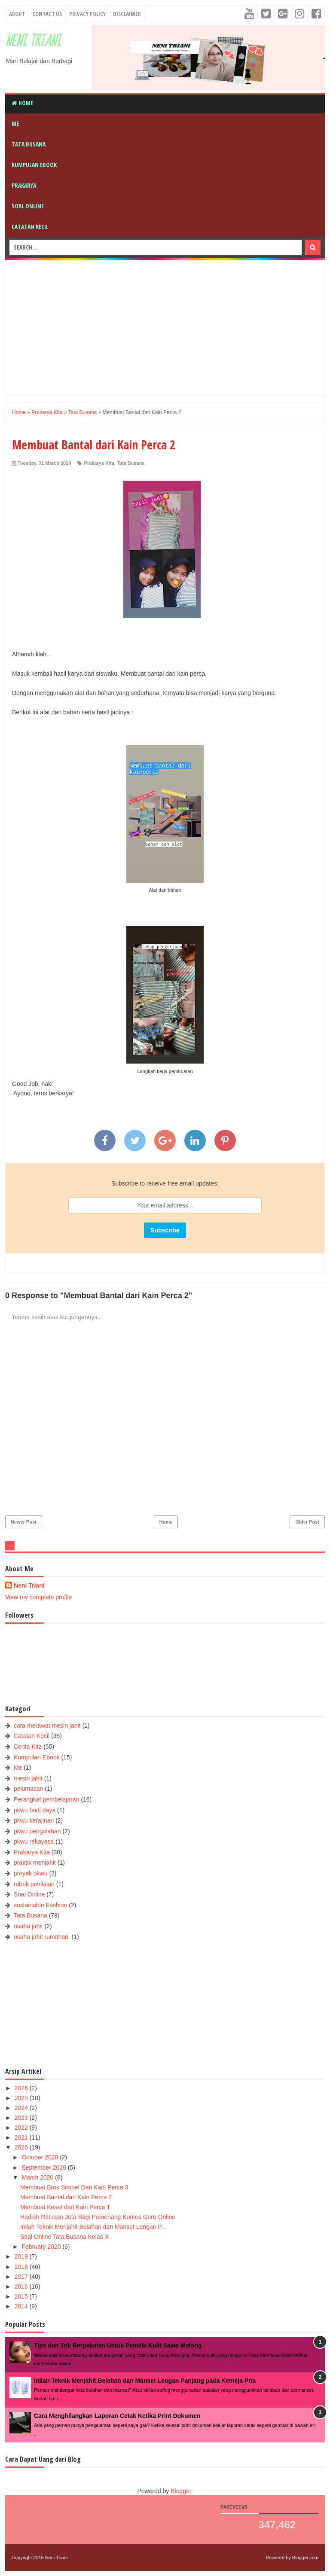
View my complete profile (38, 1597)
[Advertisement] (171, 326)
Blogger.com (305, 2557)
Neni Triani (33, 41)
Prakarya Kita (99, 463)
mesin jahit (28, 1778)
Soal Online (28, 206)
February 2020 (41, 2246)
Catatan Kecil (30, 227)
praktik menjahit (35, 1862)
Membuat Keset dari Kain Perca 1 (65, 2207)
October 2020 (40, 2157)
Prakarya (24, 185)
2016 (22, 2286)
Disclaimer (127, 14)
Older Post (307, 1521)
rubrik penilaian (34, 1884)
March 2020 (38, 2177)
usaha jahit (28, 1926)
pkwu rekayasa (34, 1841)
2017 (22, 2276)
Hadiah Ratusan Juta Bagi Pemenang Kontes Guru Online (97, 2216)
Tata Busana (29, 144)
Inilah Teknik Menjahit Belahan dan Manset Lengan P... (93, 2226)
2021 (22, 2137)
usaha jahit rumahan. (42, 1936)
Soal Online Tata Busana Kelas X (64, 2236)
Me (15, 123)
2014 (22, 2306)
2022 (22, 2127)
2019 (22, 2256)
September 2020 (44, 2167)
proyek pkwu (31, 1873)
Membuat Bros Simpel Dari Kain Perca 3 (74, 2187)
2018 (22, 2266)
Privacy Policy (87, 14)
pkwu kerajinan (34, 1820)
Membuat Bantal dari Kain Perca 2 (66, 2197)
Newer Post (24, 1521)
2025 (22, 2097)
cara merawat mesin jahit (47, 1725)
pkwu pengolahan (37, 1831)
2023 (22, 2117)
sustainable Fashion (40, 1905)
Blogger (181, 2491)
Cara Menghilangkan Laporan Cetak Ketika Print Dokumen (117, 2415)
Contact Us (47, 14)
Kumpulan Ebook (34, 165)
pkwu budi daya (34, 1810)
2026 (22, 2088)
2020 (22, 2147)
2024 (22, 2107)
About (17, 14)
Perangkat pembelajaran (46, 1799)
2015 (22, 2296)
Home (22, 103)
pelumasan (28, 1788)
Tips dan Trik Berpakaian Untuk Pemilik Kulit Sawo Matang (118, 2345)
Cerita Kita (28, 1746)
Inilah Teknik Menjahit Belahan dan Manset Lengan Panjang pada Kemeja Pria (145, 2380)
